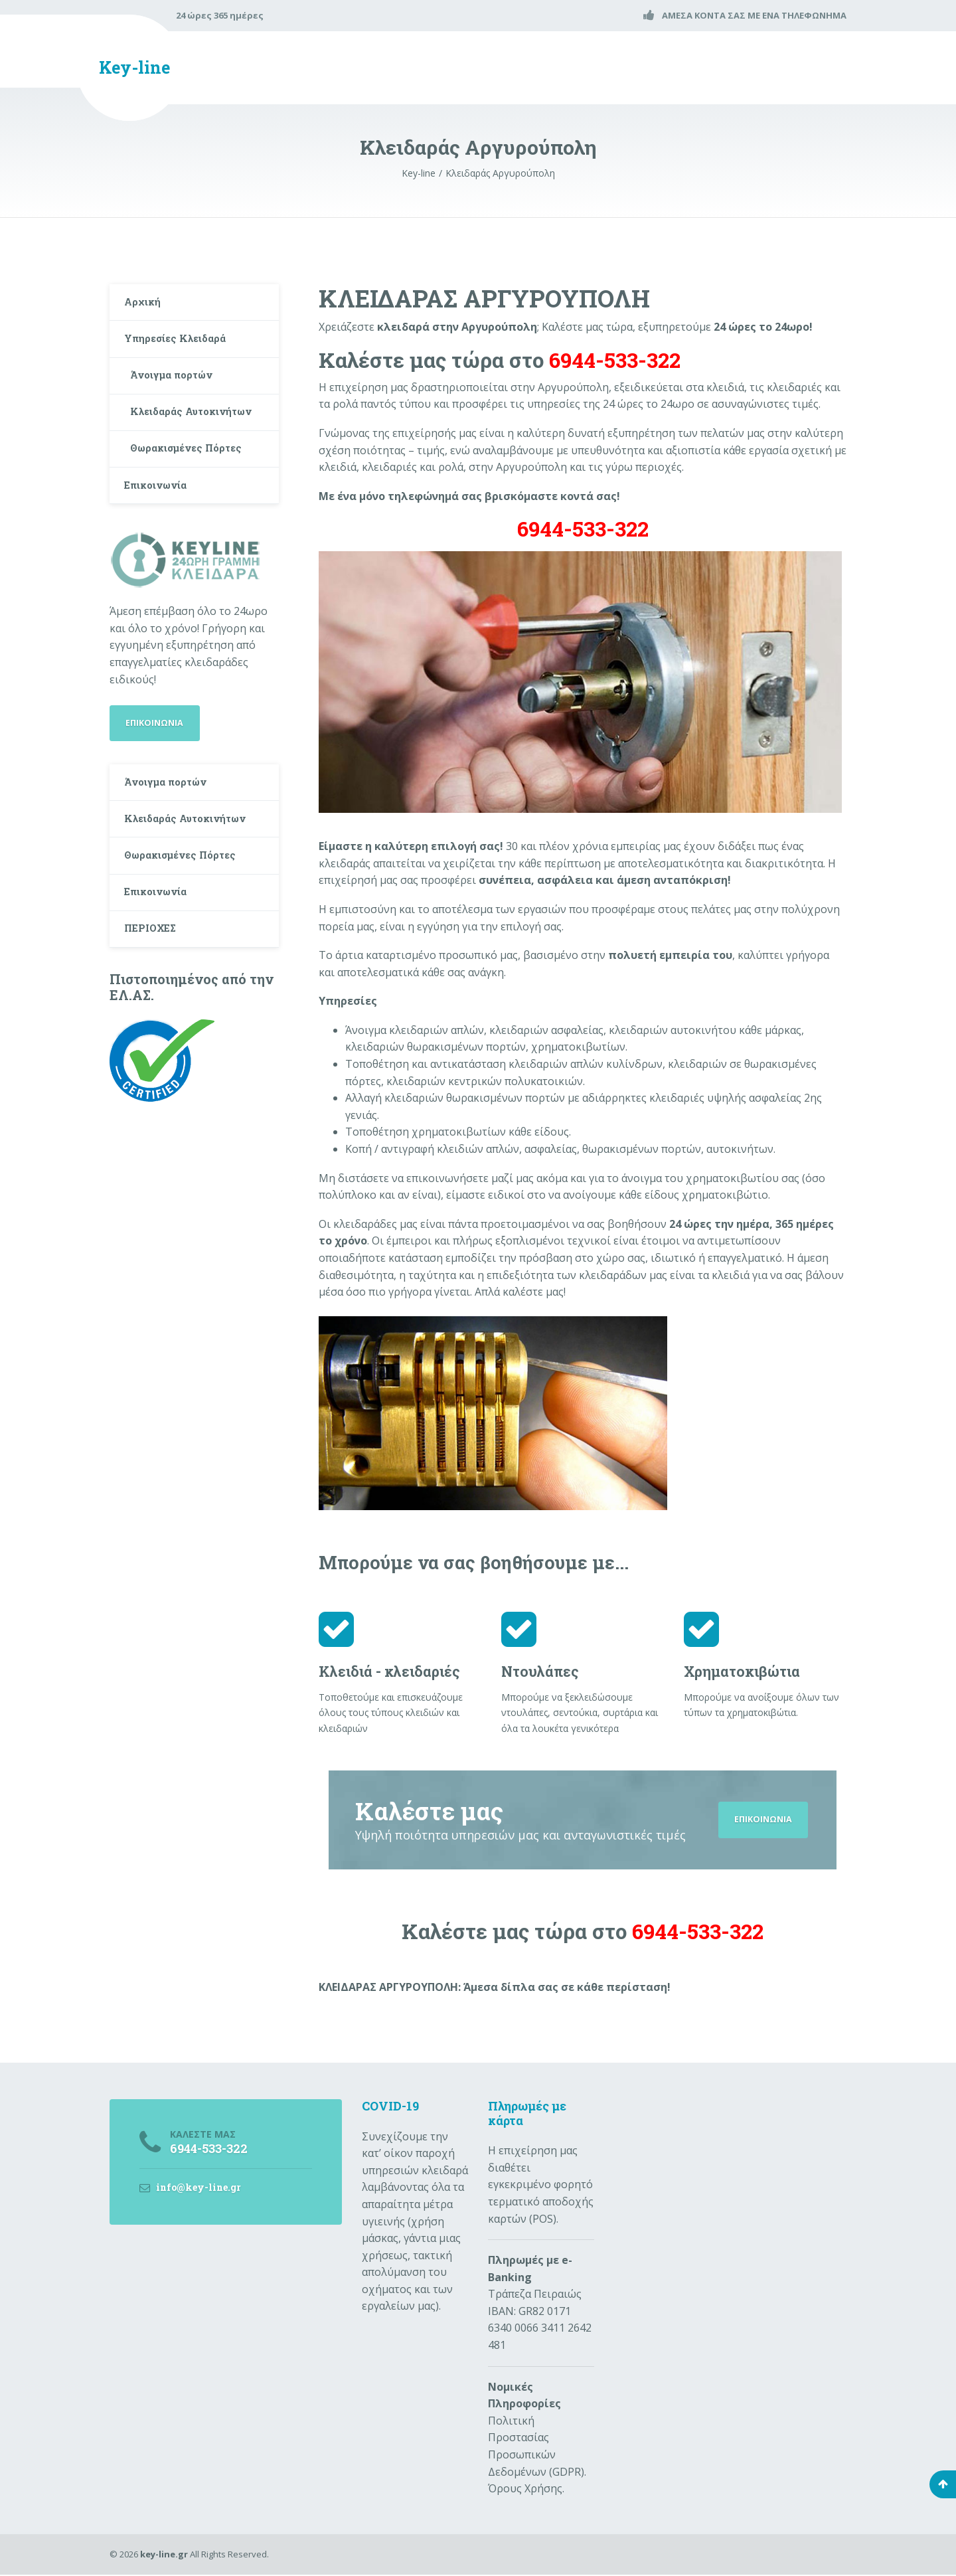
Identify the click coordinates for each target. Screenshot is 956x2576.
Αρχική (145, 304)
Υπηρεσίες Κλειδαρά (181, 346)
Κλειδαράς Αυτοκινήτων (169, 436)
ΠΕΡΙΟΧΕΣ (154, 995)
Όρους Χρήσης (525, 2489)
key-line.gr (164, 2555)
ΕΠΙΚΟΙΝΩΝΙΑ (761, 1820)
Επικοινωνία (160, 526)
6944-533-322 (583, 529)
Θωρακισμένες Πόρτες (193, 485)
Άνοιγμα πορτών (177, 386)
